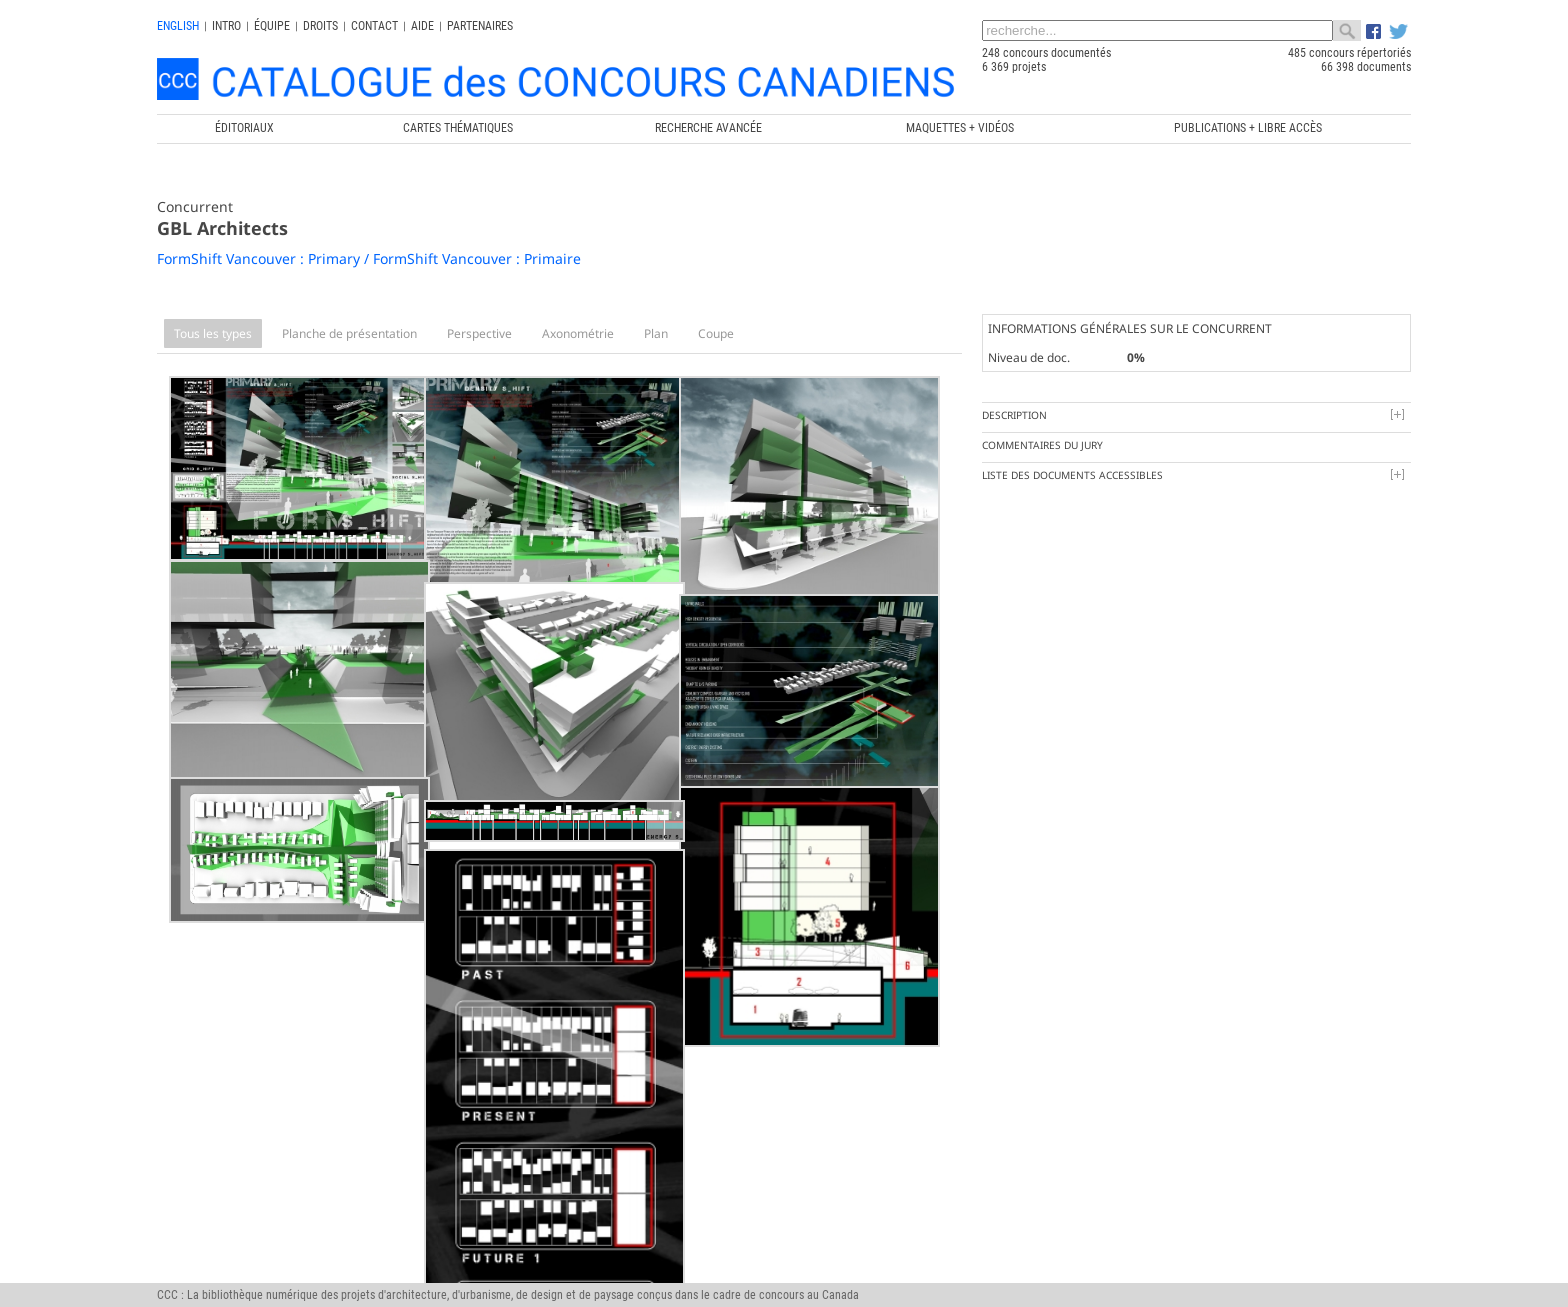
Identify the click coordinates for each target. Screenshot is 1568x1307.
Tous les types (213, 333)
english (178, 26)
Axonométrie (578, 333)
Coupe (716, 333)
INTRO (226, 26)
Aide (422, 26)
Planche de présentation (349, 333)
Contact (374, 26)
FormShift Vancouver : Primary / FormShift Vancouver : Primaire (369, 258)
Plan (656, 333)
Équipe (272, 26)
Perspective (479, 333)
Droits (320, 26)
